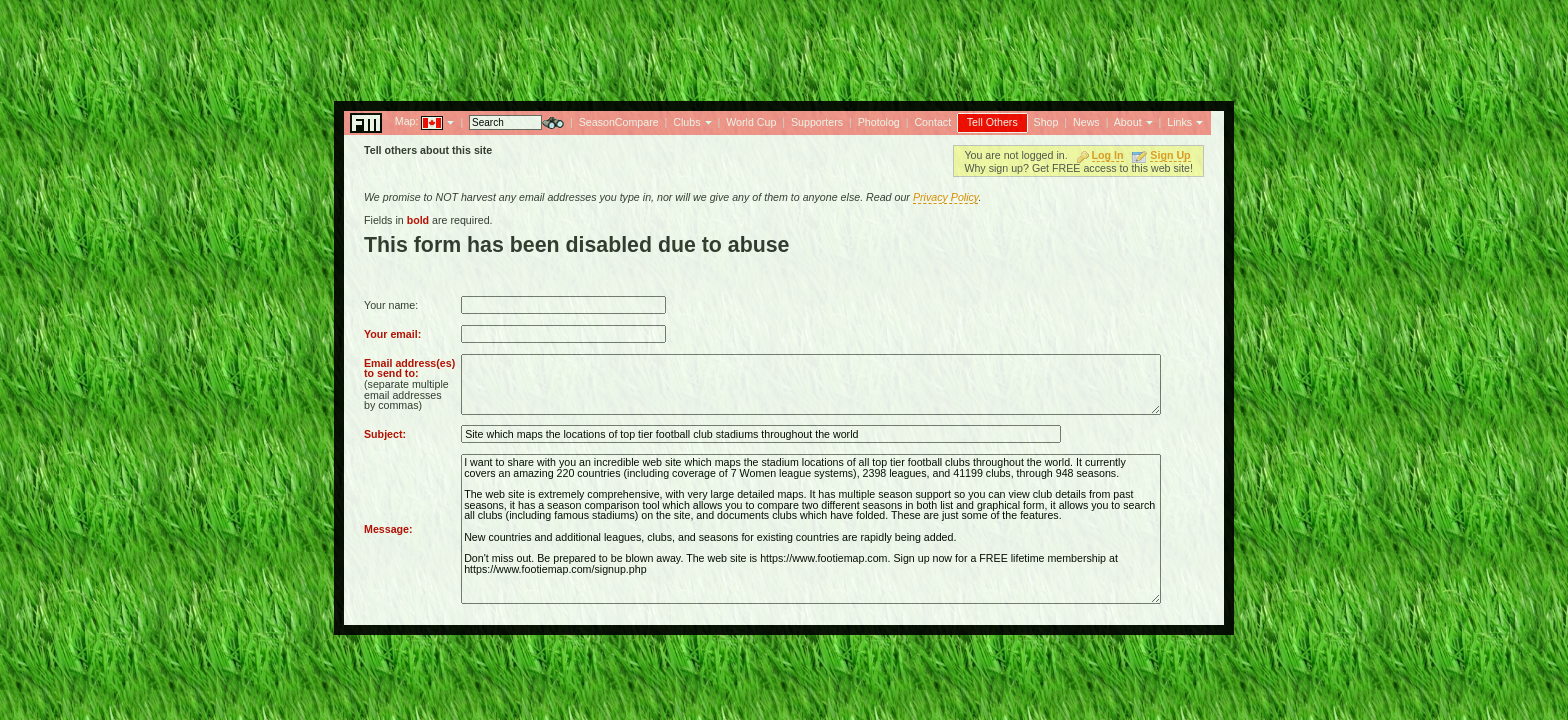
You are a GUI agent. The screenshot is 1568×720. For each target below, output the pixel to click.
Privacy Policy (946, 197)
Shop (1046, 122)
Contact (932, 122)
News (1086, 122)
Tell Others (992, 122)
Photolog (879, 122)
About (1128, 122)
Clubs (686, 122)
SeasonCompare (619, 122)
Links (1179, 122)
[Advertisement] (784, 45)
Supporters (817, 122)
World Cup (751, 122)
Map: (407, 121)
